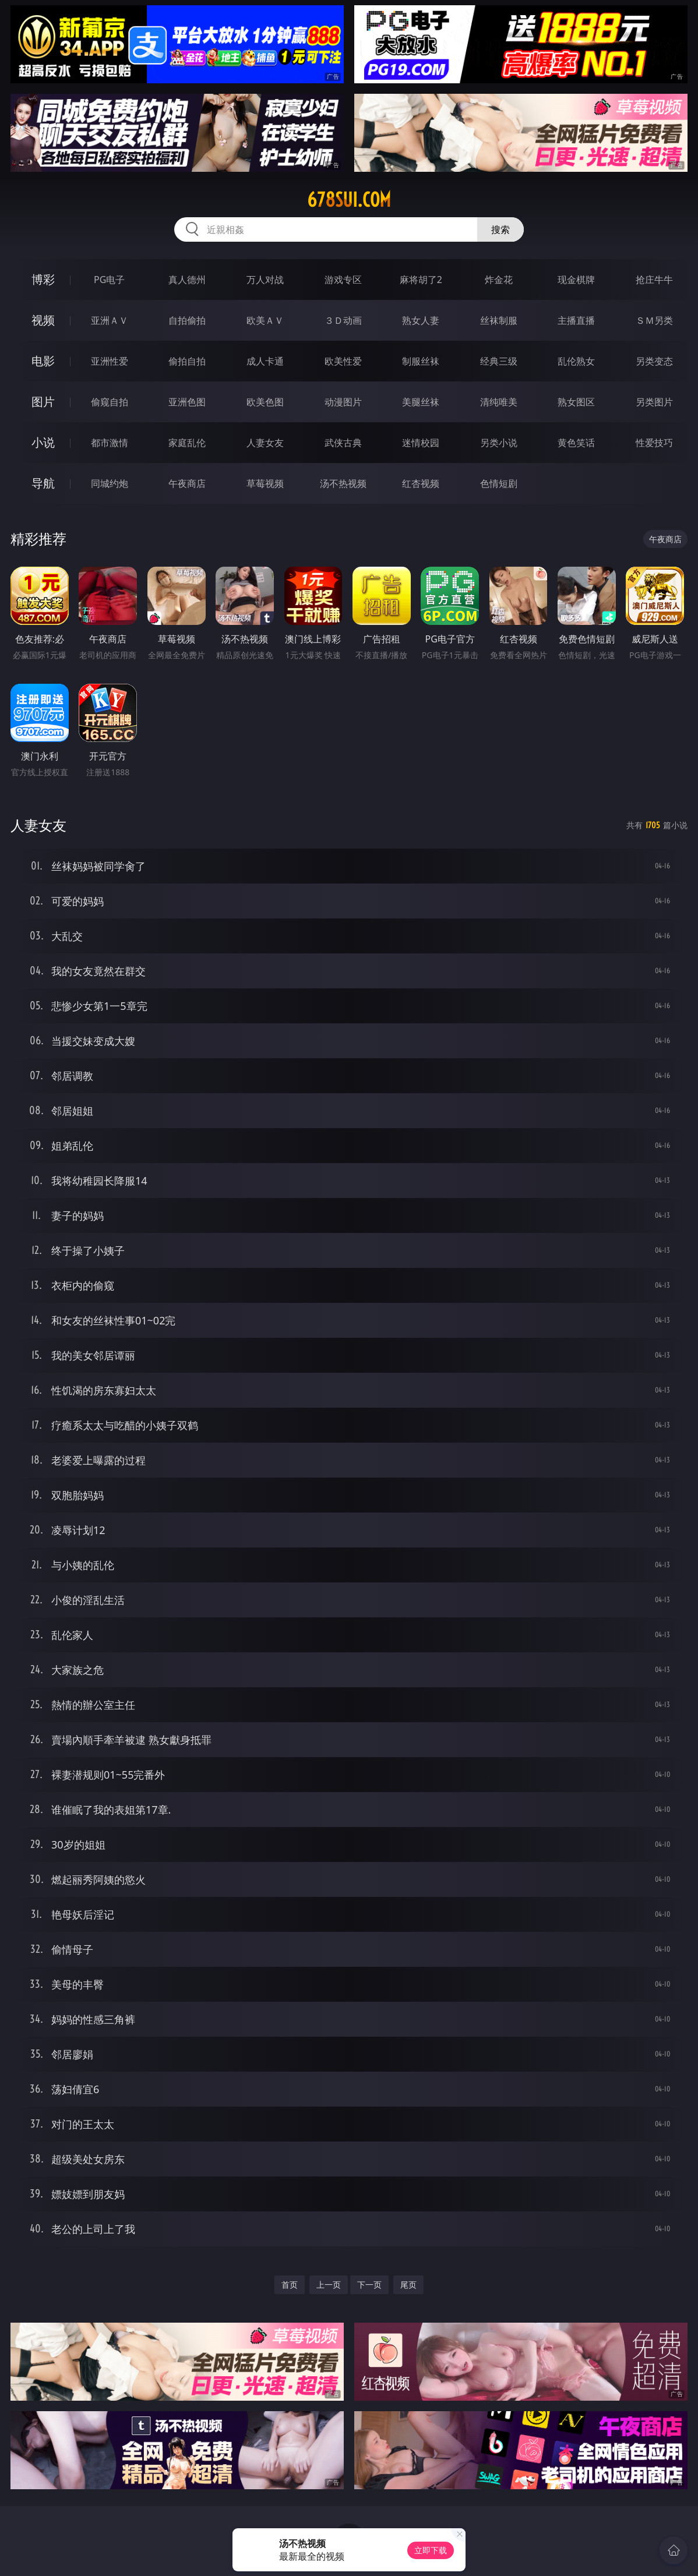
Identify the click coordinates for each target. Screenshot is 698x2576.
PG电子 (109, 279)
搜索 (500, 229)
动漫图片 (343, 401)
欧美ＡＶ (265, 320)
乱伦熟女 (576, 361)
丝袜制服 (498, 320)
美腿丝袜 (420, 401)
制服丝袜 (420, 361)
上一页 (328, 2284)
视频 (43, 320)
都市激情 (109, 442)
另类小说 (498, 442)
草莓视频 (265, 483)
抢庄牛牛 (654, 279)
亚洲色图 (187, 401)
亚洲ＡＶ (109, 320)
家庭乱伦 (187, 442)
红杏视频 (420, 483)
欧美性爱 (343, 361)
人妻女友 (265, 442)
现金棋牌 (576, 279)
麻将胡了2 (421, 279)
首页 (289, 2284)
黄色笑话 (576, 442)
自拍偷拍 (187, 320)
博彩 (43, 279)
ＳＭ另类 (654, 320)
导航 (43, 483)
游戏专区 (343, 279)
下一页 (369, 2284)
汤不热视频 (343, 483)
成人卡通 (265, 361)
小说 (43, 442)
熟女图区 (576, 401)
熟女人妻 (420, 320)
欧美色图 (265, 401)
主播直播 (576, 320)
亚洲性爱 (109, 361)
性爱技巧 (654, 442)
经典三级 (498, 361)
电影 (43, 361)
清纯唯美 (498, 401)
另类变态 (654, 361)
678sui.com (349, 199)
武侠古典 (343, 442)
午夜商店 (187, 483)
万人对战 (265, 279)
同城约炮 (109, 483)
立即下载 (430, 2550)
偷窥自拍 (109, 401)
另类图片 (654, 401)
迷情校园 (420, 442)
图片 (43, 401)
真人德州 (187, 279)
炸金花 (499, 279)
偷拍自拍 (187, 361)
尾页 (408, 2284)
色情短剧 (498, 483)
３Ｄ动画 (343, 320)
